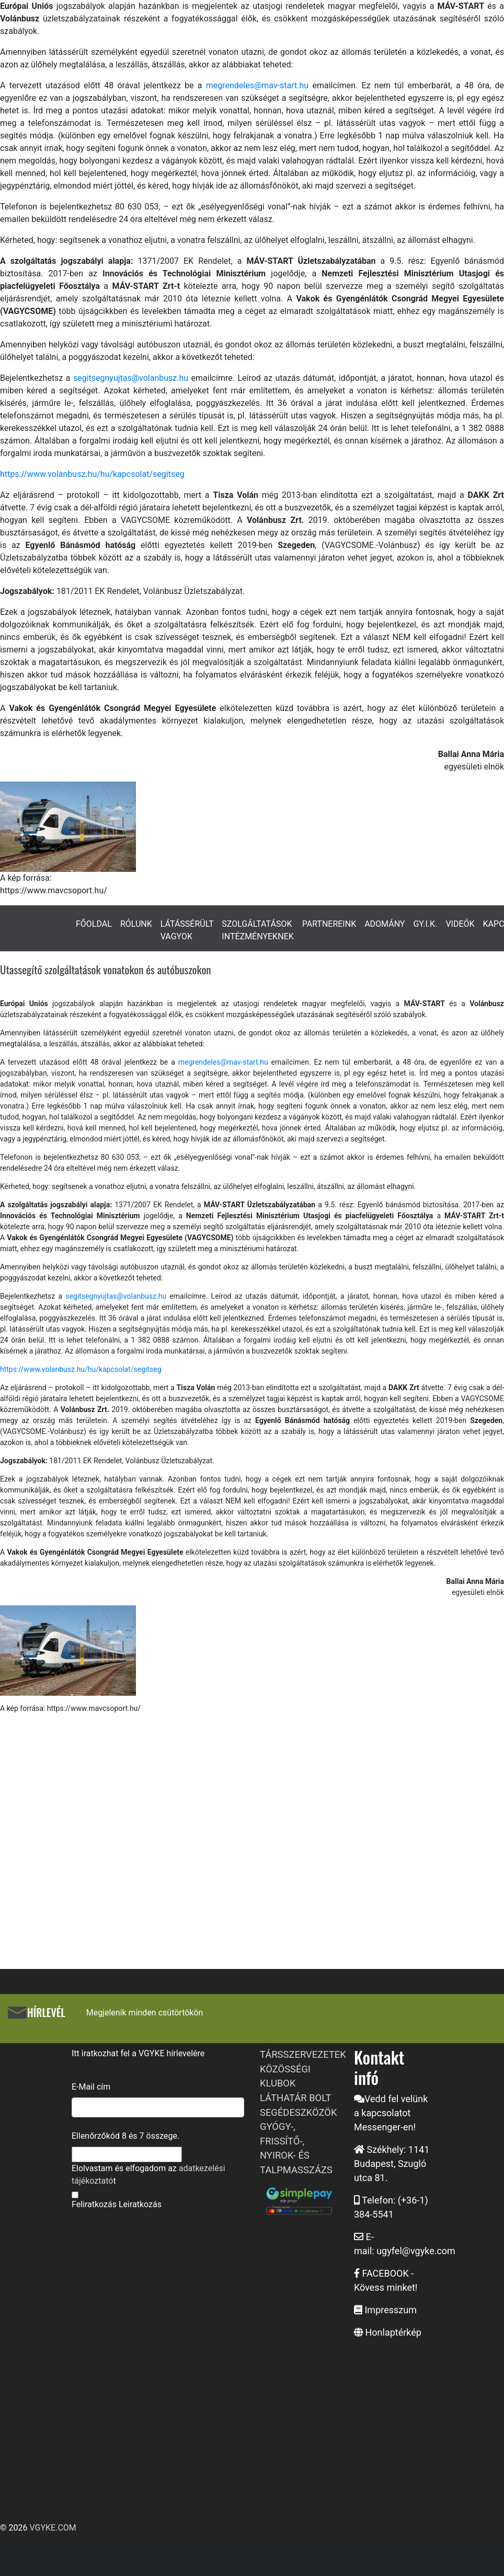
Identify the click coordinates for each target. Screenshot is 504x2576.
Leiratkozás (140, 2204)
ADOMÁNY (384, 924)
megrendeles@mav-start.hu (259, 85)
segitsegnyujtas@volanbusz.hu (132, 378)
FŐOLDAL (94, 924)
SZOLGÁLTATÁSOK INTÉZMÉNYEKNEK (257, 930)
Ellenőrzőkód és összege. (125, 2136)
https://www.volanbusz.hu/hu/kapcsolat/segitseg (92, 474)
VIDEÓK (459, 924)
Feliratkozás (94, 2204)
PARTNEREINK (329, 924)
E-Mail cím (91, 2087)
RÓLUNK (136, 924)
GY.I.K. (425, 924)
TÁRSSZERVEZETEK (303, 2054)
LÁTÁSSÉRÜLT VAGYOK (187, 930)
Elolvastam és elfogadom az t (148, 2174)
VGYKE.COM (52, 2528)
